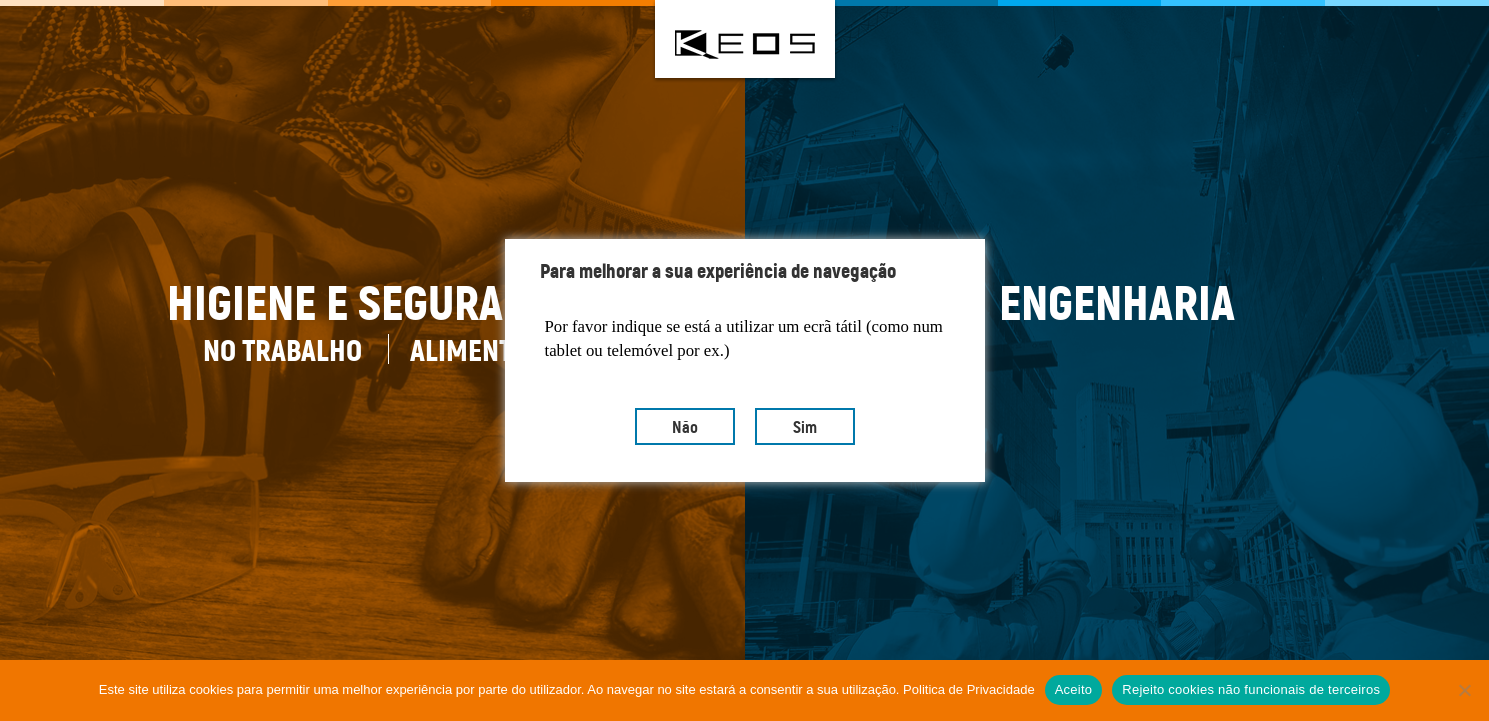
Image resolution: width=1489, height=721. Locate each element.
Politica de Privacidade (969, 689)
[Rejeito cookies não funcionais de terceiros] (1464, 690)
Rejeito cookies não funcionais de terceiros (1251, 689)
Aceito (1074, 689)
